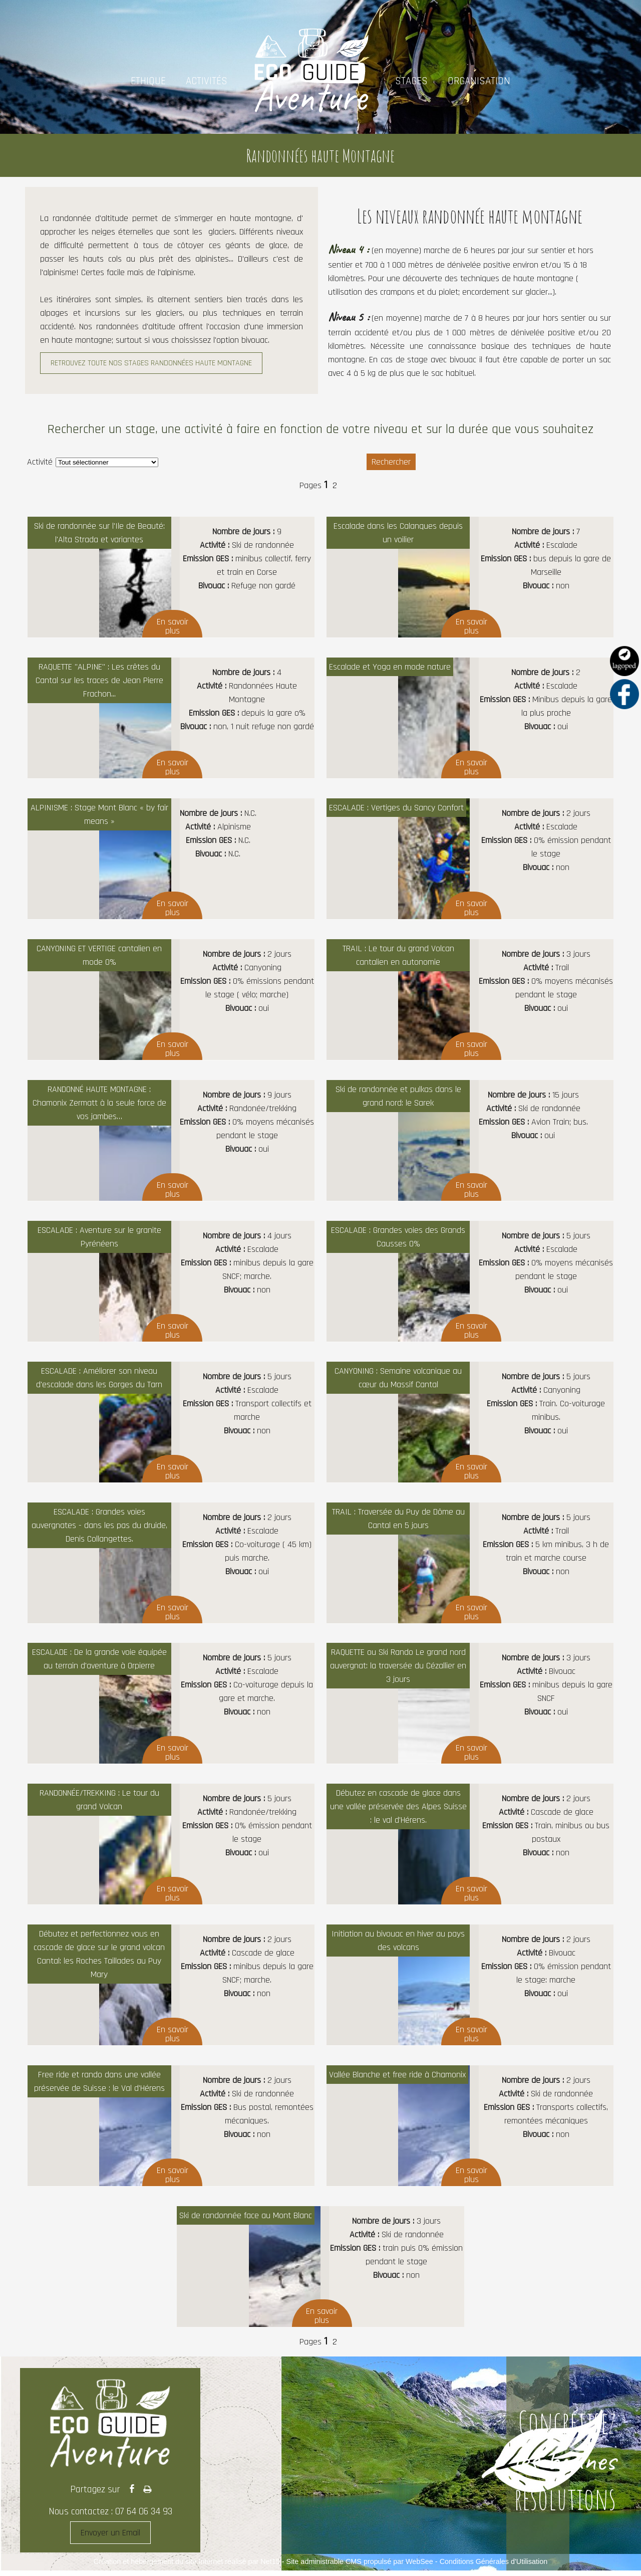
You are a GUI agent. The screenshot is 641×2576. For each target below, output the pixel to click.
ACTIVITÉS (206, 81)
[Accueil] (311, 80)
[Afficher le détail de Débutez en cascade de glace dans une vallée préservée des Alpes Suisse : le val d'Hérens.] (470, 1844)
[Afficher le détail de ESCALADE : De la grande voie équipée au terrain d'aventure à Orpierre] (171, 1703)
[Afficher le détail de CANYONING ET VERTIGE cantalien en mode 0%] (171, 999)
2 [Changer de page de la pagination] (335, 485)
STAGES (411, 81)
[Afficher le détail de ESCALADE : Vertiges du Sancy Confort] (470, 858)
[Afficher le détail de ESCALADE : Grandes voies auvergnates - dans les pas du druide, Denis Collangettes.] (171, 1562)
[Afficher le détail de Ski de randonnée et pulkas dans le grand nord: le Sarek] (470, 1140)
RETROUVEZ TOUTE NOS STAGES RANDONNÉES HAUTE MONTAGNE (151, 363)
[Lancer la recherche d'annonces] (391, 462)
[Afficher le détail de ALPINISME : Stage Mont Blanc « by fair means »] (171, 858)
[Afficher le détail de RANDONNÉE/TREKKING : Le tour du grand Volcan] (171, 1844)
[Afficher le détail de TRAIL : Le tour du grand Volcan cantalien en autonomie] (470, 999)
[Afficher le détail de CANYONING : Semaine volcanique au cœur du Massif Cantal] (470, 1422)
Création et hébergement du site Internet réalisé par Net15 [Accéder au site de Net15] (187, 2561)
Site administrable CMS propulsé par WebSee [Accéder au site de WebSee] (359, 2561)
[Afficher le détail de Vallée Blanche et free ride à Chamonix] (470, 2125)
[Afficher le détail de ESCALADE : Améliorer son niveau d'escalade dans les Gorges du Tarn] (171, 1422)
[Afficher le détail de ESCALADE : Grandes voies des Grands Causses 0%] (470, 1281)
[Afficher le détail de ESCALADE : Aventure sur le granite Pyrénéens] (171, 1281)
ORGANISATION (479, 81)
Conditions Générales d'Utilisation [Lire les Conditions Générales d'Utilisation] (494, 2561)
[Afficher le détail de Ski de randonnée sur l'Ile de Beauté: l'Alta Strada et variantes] (171, 577)
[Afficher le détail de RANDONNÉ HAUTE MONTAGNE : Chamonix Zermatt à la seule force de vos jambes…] (171, 1140)
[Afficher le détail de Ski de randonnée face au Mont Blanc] (321, 2266)
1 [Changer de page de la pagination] (326, 485)
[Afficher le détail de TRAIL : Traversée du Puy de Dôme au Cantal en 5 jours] (470, 1562)
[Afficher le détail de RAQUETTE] (171, 718)
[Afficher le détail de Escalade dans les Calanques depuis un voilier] (470, 577)
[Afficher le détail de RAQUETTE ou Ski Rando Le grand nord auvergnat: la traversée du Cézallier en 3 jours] (470, 1703)
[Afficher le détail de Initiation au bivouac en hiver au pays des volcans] (470, 1984)
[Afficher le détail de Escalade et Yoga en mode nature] (470, 718)
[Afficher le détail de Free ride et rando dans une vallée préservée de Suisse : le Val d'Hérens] (171, 2125)
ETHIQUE (148, 81)
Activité (40, 462)
